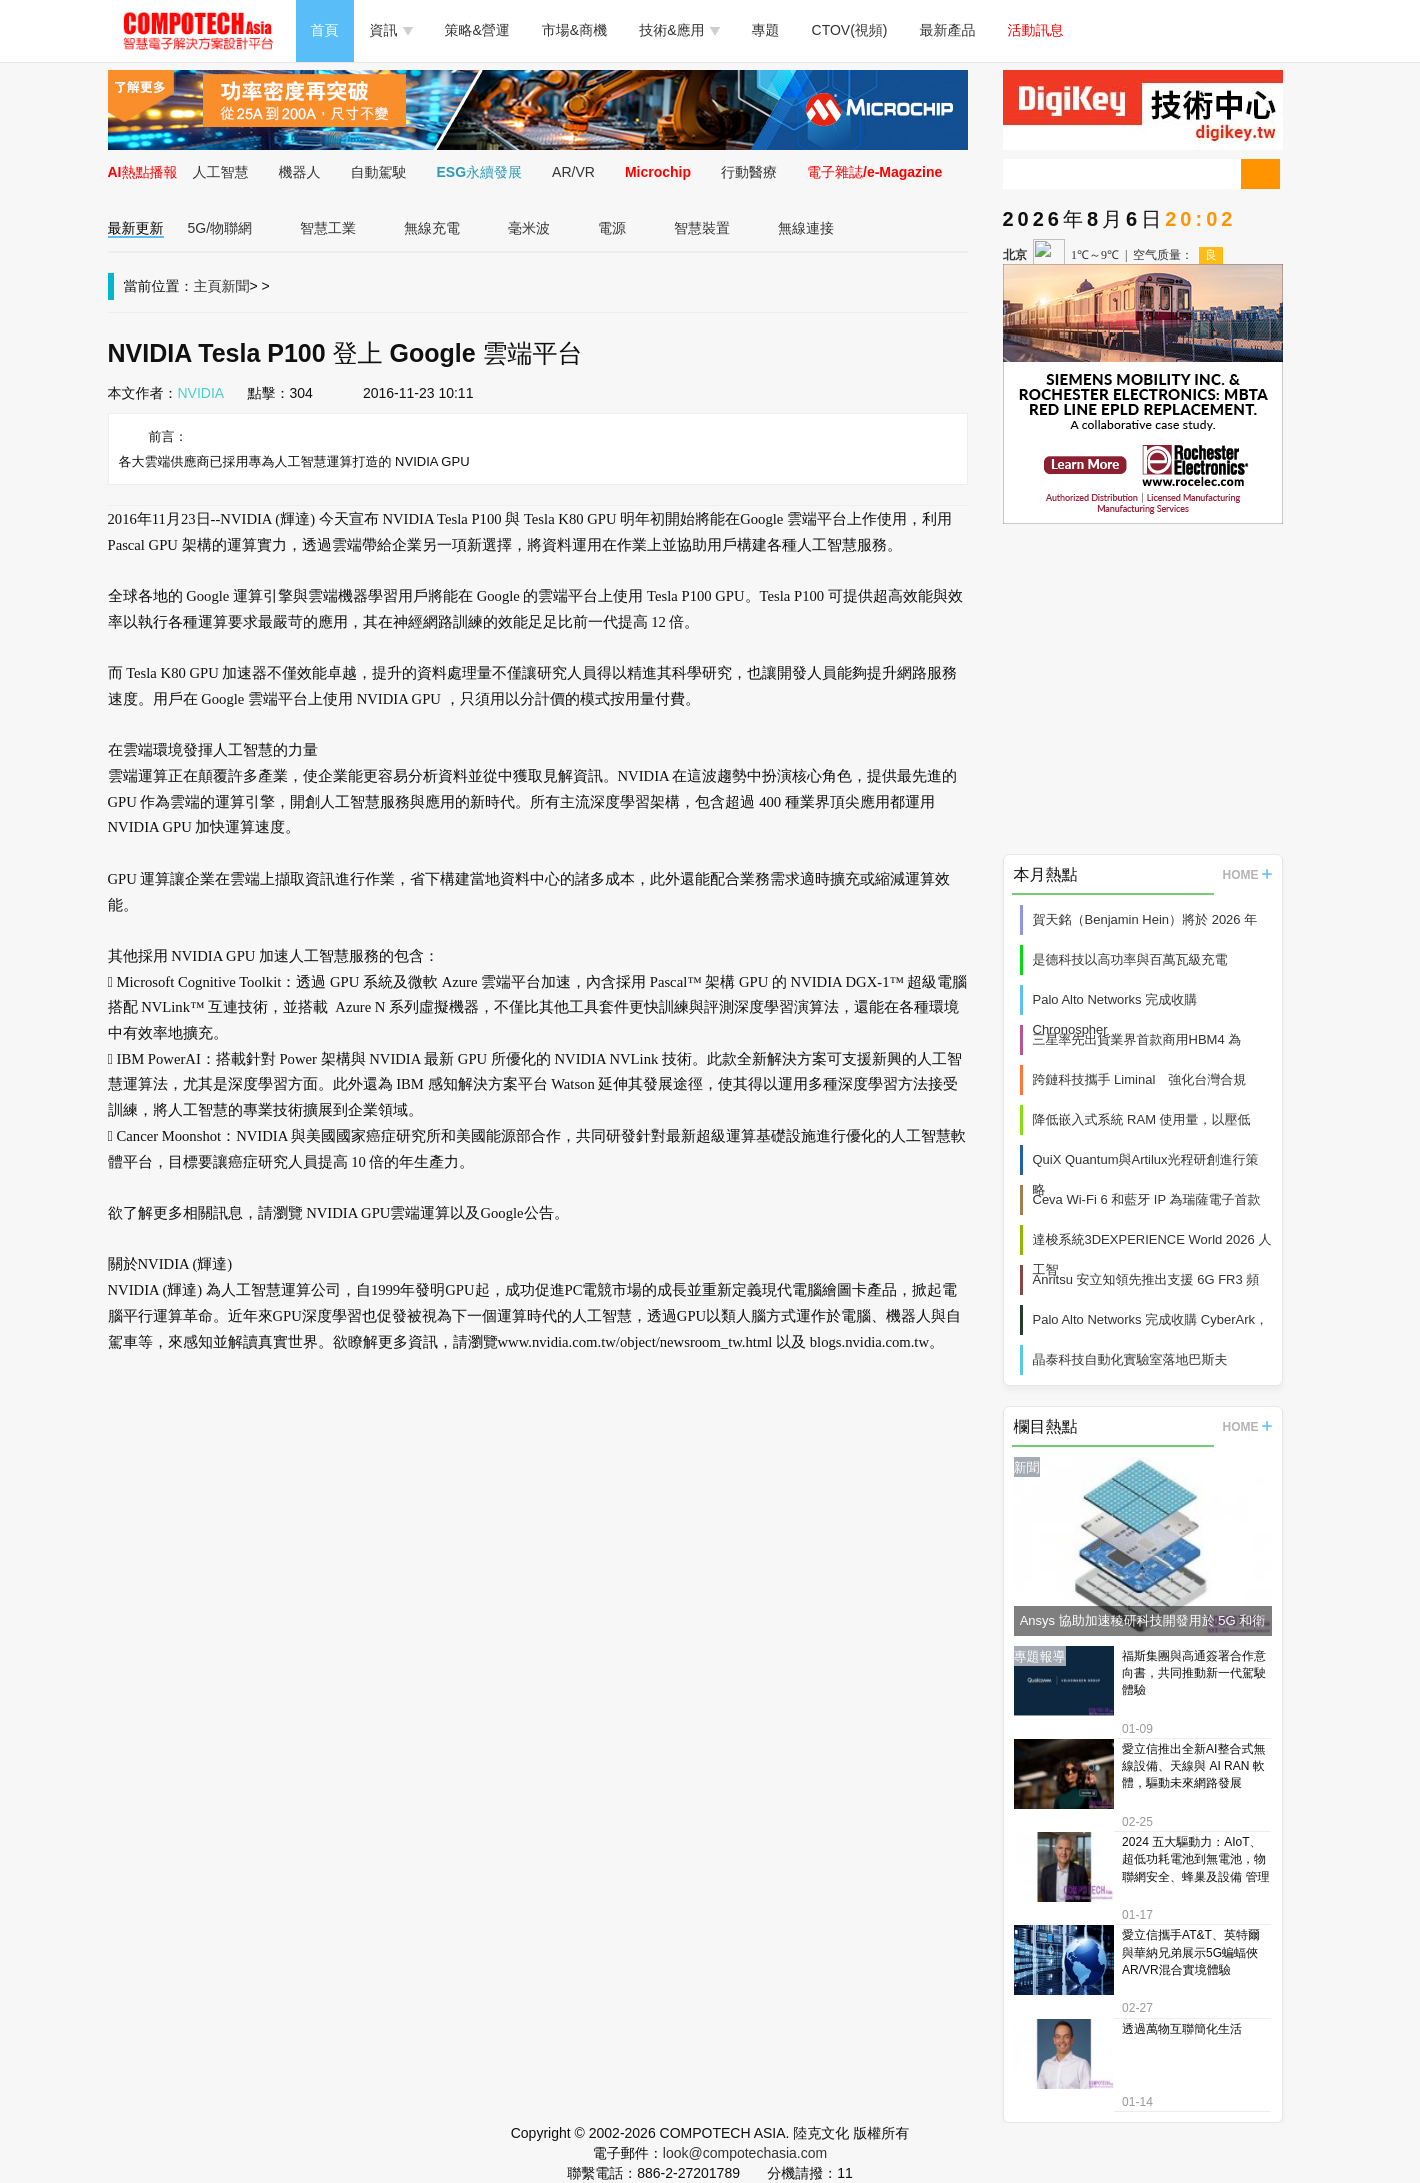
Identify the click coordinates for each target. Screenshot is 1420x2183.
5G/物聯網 (220, 228)
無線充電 (432, 228)
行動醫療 (749, 172)
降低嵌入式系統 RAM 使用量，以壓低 (1142, 1119)
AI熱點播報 (143, 172)
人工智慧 (221, 172)
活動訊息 (1036, 30)
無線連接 (806, 228)
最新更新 (136, 228)
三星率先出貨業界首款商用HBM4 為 (1137, 1039)
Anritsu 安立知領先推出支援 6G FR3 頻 (1146, 1279)
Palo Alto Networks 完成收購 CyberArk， (1151, 1319)
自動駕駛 (379, 172)
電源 (612, 228)
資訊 (391, 30)
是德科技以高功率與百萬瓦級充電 (1130, 959)
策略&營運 (477, 30)
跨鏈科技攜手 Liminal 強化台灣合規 (1140, 1079)
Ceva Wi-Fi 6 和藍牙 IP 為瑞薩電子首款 (1147, 1199)
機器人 (300, 172)
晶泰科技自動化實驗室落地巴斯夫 (1130, 1359)
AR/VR (573, 172)
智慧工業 (328, 228)
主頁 (208, 286)
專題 (766, 30)
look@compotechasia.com (745, 2153)
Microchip (658, 172)
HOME (1247, 875)
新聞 (236, 286)
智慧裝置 (702, 228)
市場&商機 (574, 30)
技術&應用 (679, 30)
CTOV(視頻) (850, 30)
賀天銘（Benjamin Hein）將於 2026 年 (1145, 919)
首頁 (325, 30)
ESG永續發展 (480, 172)
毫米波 (529, 228)
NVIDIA (201, 393)
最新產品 (948, 30)
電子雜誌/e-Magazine (874, 172)
